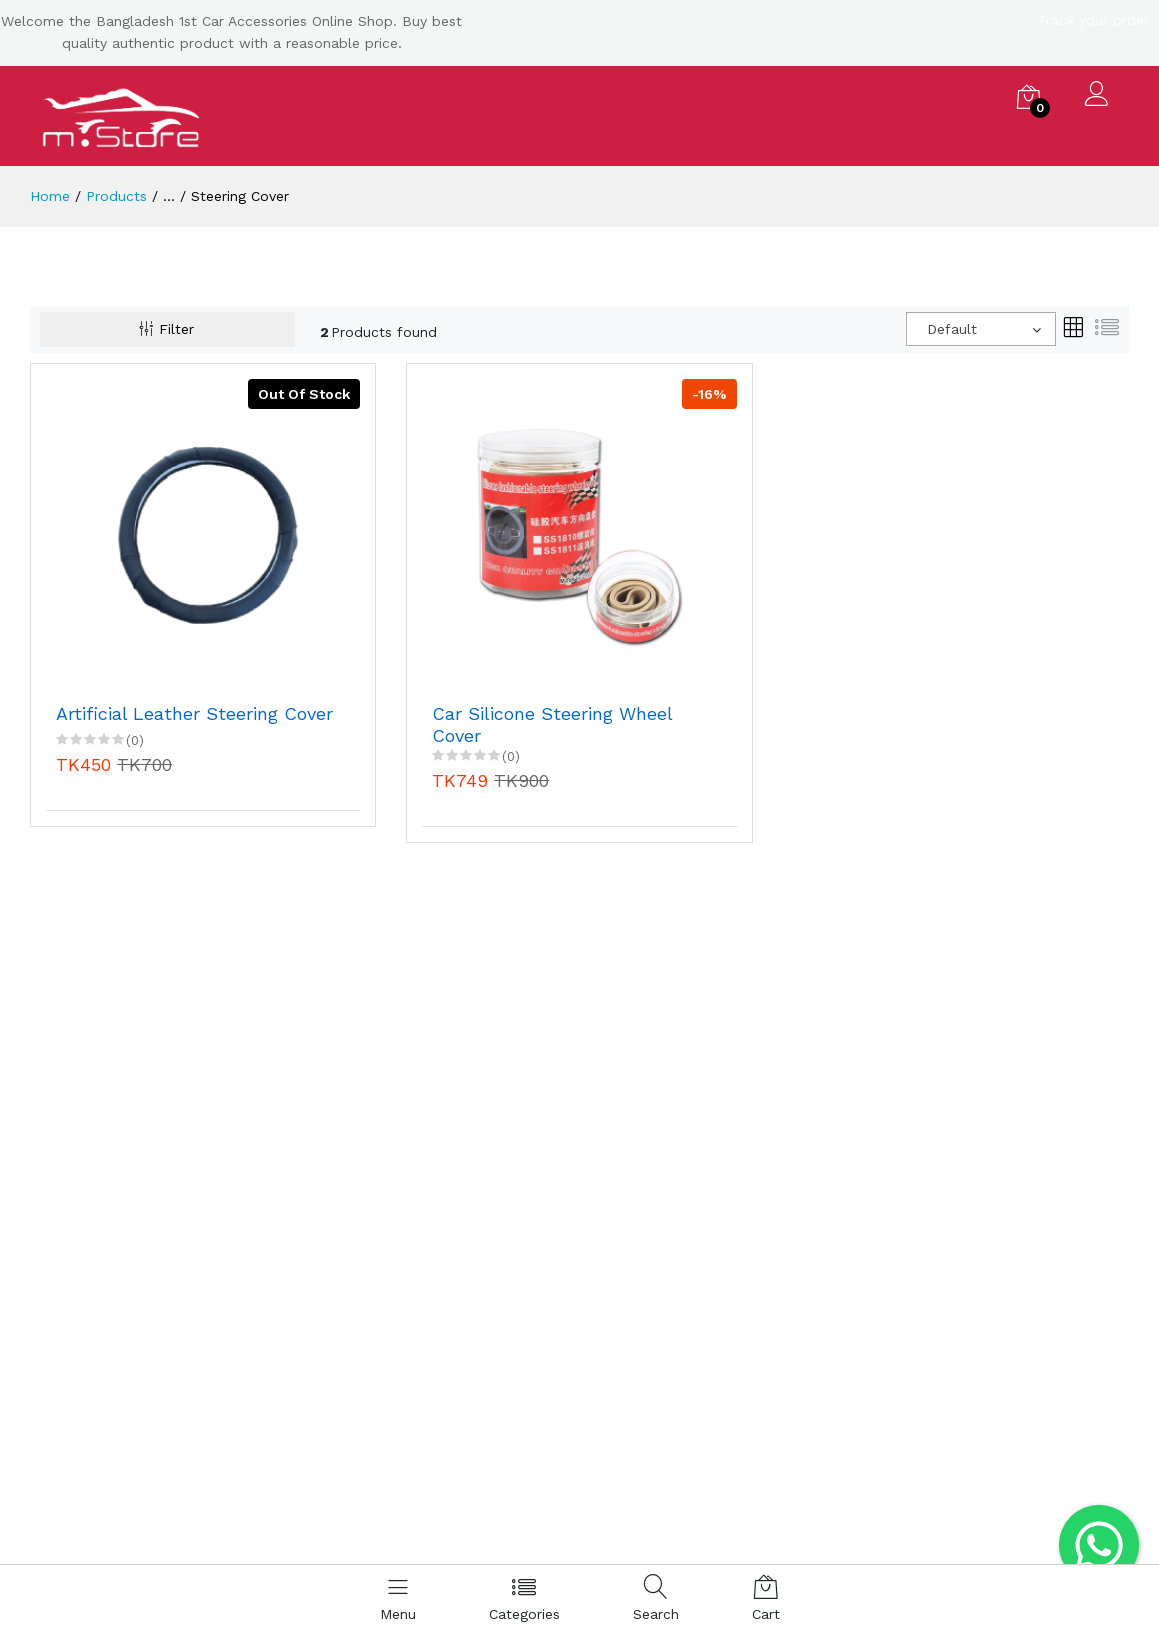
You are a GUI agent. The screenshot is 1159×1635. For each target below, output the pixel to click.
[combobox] (981, 329)
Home (50, 196)
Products (116, 196)
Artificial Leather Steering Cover (194, 713)
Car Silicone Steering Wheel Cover (552, 724)
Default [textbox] (952, 329)
